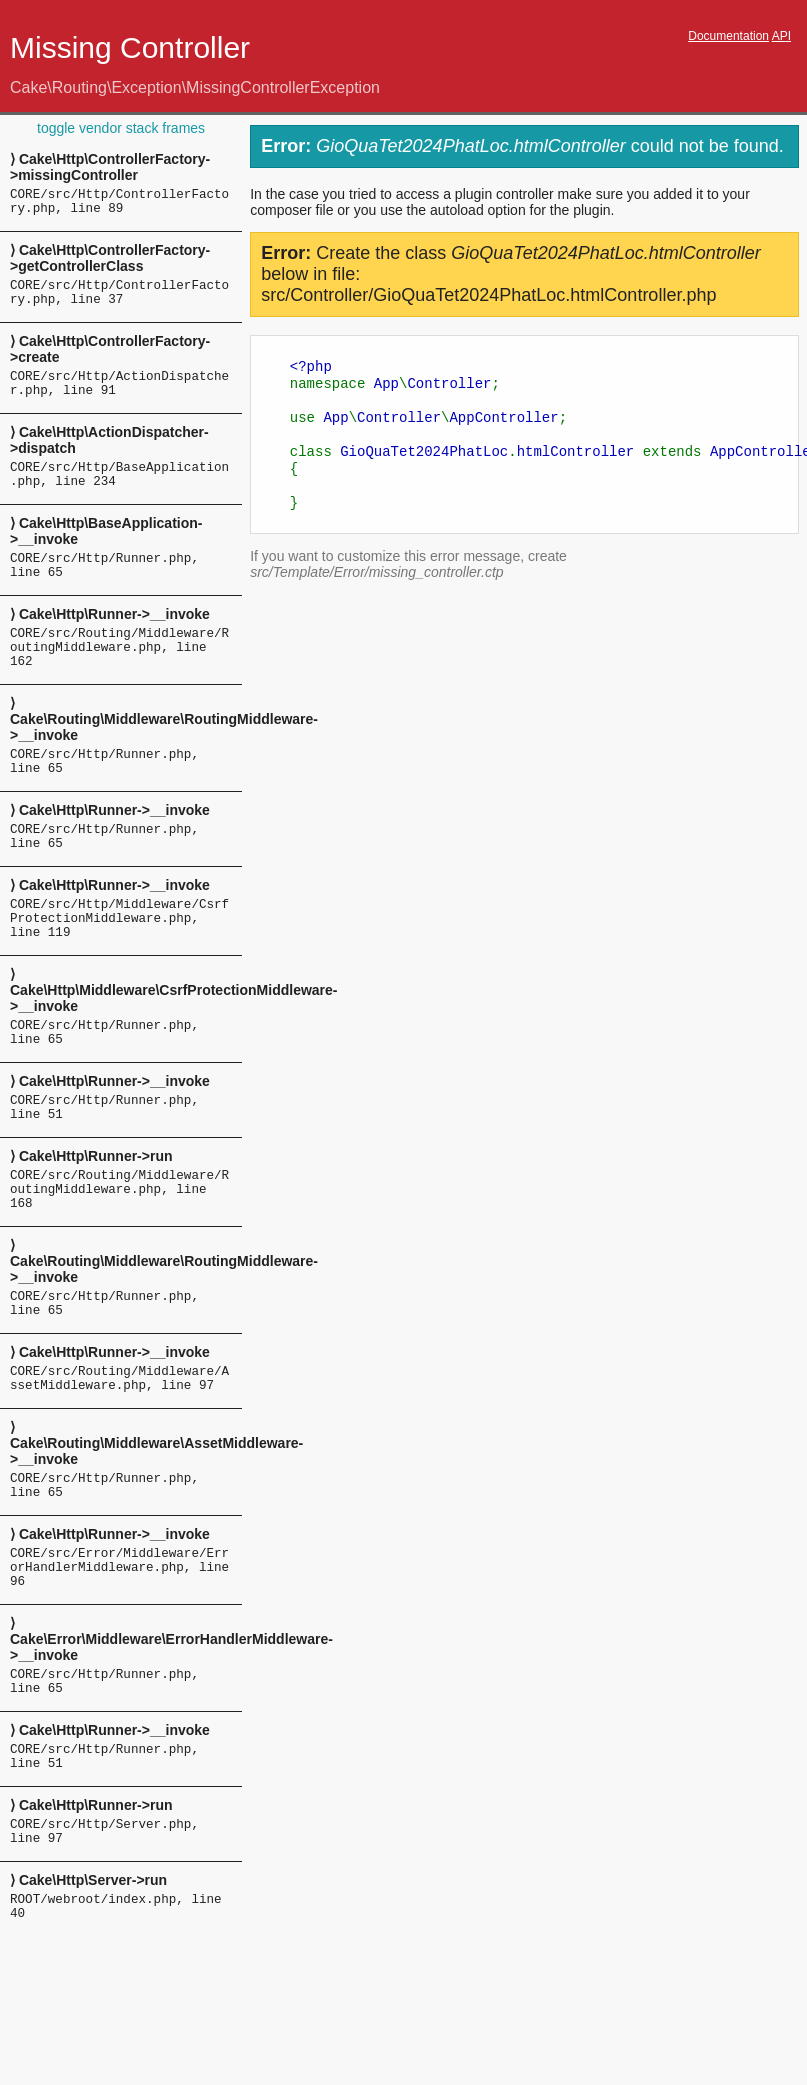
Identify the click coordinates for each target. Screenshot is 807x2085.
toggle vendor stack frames (121, 128)
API (781, 36)
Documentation (728, 36)
